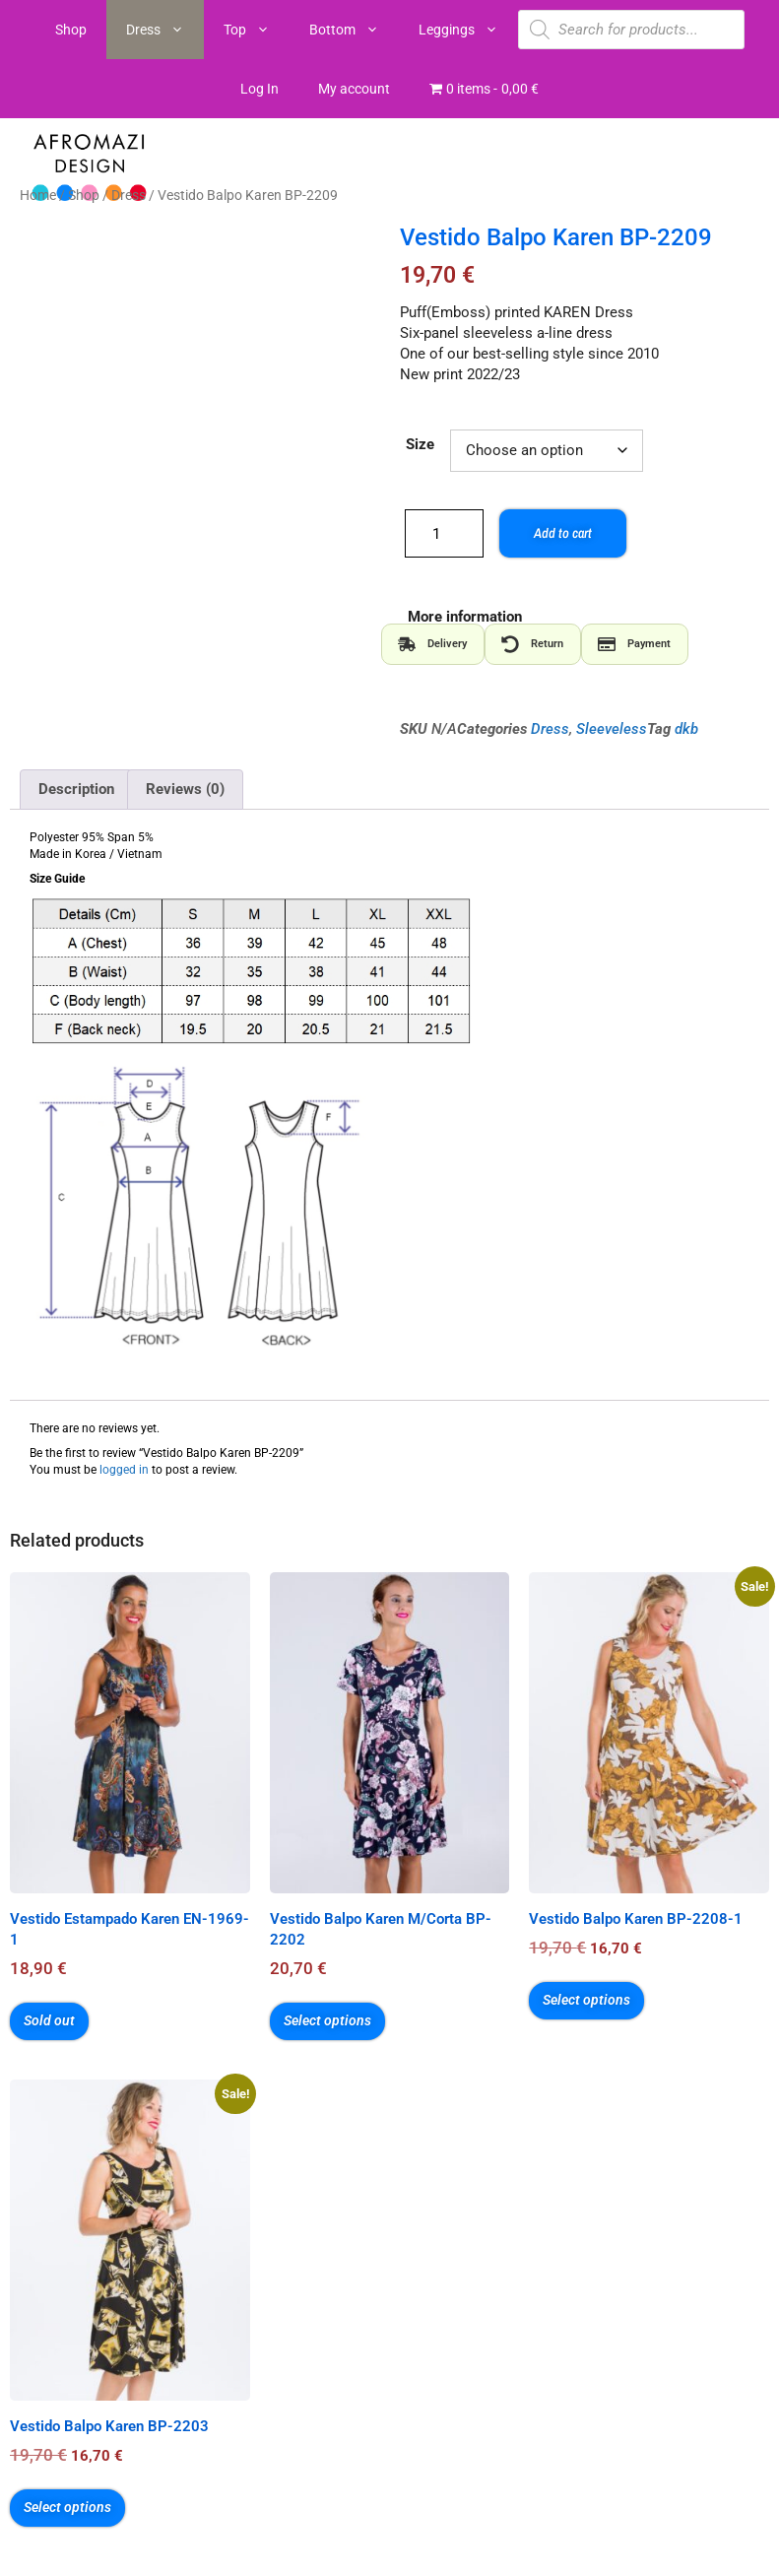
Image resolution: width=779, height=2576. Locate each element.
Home (38, 195)
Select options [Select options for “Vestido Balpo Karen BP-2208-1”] (586, 2000)
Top (257, 29)
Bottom (354, 29)
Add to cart (561, 533)
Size (420, 444)
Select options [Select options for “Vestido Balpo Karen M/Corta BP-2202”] (327, 2020)
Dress (165, 29)
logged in (124, 1470)
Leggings (468, 29)
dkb (686, 729)
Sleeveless (611, 729)
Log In (259, 89)
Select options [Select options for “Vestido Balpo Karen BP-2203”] (67, 2507)
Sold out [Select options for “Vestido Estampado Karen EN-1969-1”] (49, 2020)
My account (354, 89)
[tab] (433, 644)
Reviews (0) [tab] (185, 789)
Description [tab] (76, 789)
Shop (71, 29)
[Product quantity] (444, 533)
